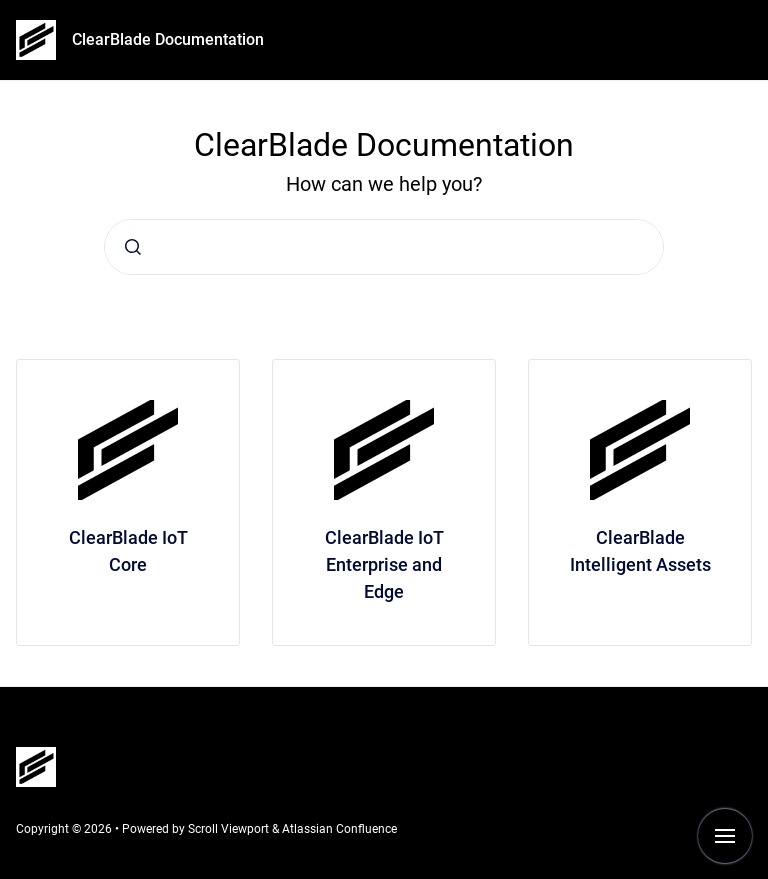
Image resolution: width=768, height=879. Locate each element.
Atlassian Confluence (339, 829)
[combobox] (384, 247)
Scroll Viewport (230, 829)
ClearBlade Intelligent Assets (640, 551)
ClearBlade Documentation (168, 39)
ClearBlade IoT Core (128, 551)
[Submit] (133, 247)
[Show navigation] (725, 836)
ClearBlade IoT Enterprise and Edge (384, 564)
